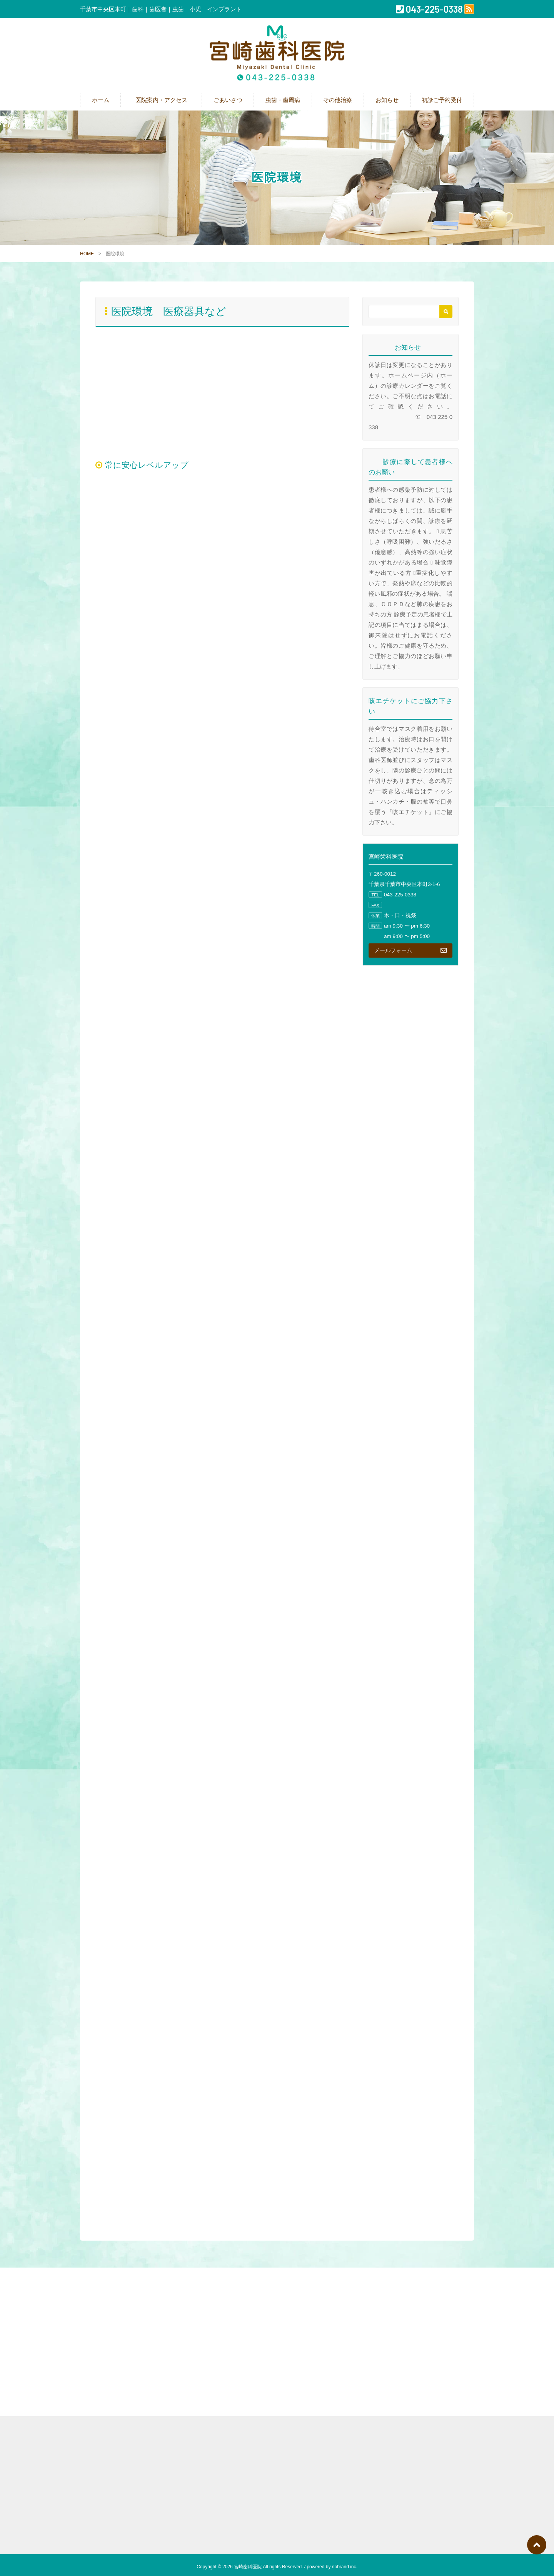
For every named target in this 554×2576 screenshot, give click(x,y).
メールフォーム (410, 950)
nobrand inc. (344, 2566)
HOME (87, 253)
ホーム (100, 100)
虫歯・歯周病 (282, 100)
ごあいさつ (228, 100)
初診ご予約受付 (442, 100)
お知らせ (387, 100)
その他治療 (337, 100)
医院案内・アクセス (164, 100)
